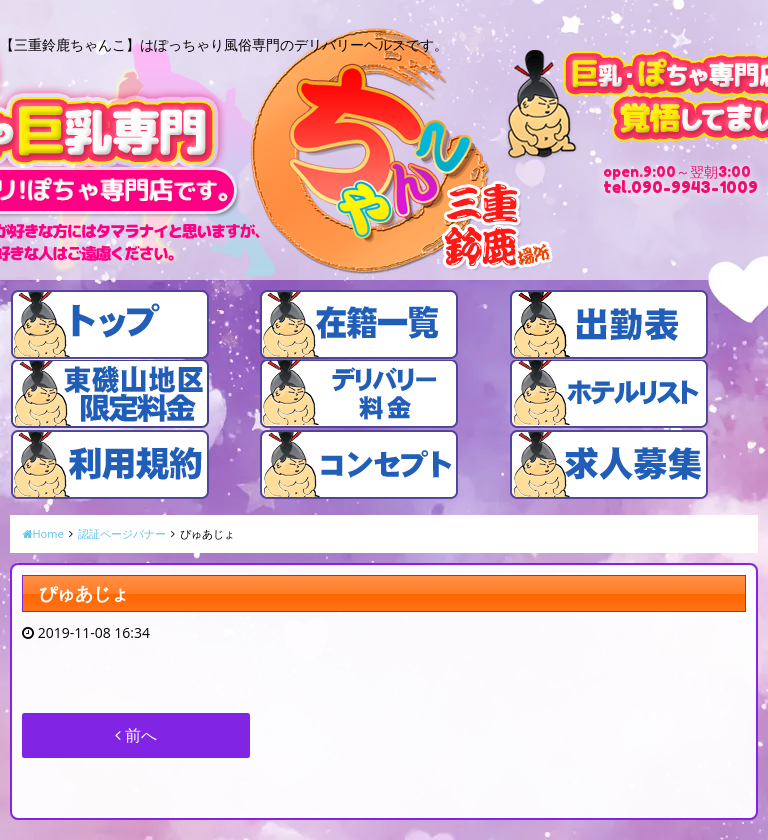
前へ (136, 735)
